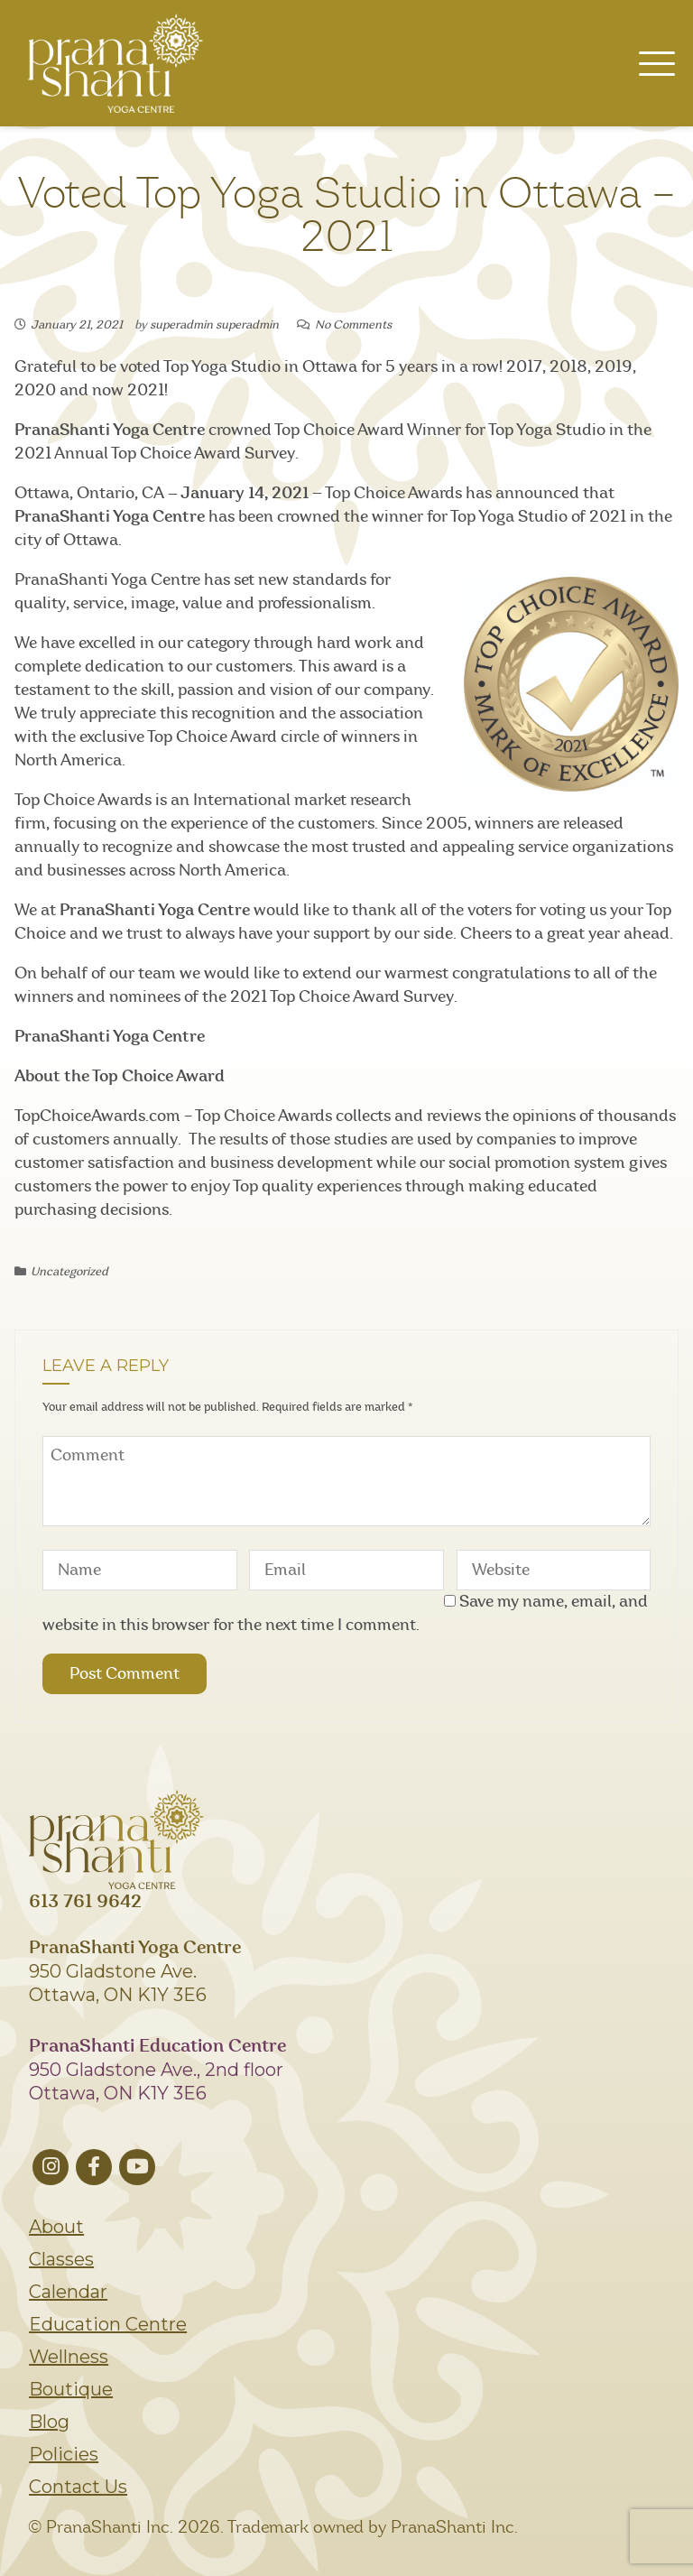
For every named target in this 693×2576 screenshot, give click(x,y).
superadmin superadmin (214, 325)
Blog (49, 2421)
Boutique (71, 2389)
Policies (63, 2454)
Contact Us (78, 2486)
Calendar (68, 2292)
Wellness (68, 2357)
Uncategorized (69, 1272)
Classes (61, 2259)
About (56, 2227)
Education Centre (108, 2324)
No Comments (353, 325)
